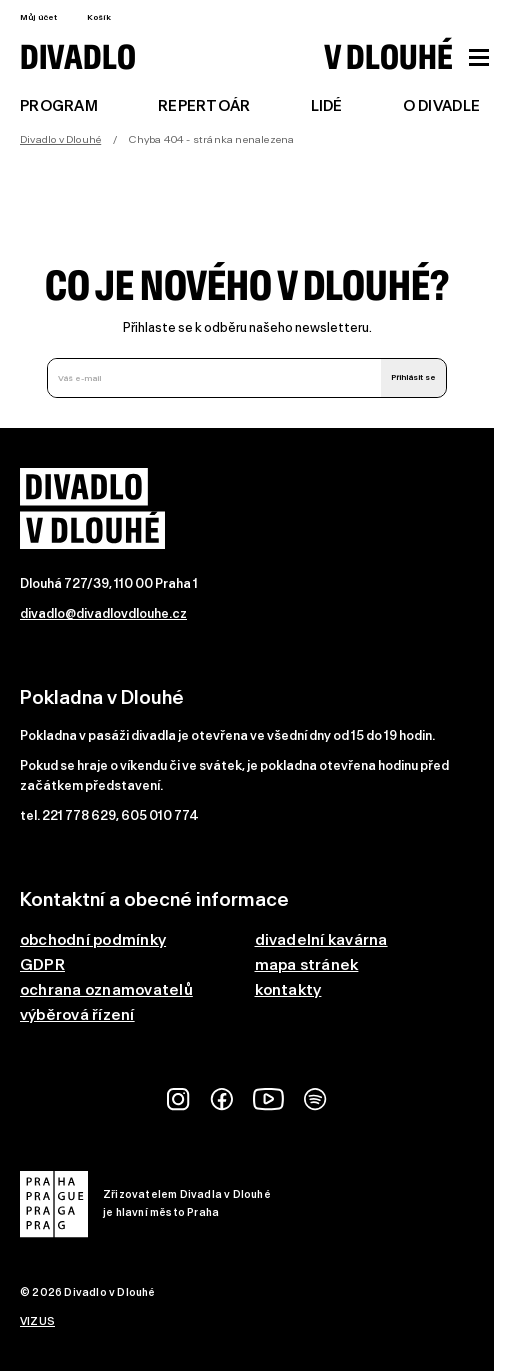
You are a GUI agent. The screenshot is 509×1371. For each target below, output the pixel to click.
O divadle (442, 106)
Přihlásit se (413, 377)
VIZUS (37, 1321)
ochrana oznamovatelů (106, 989)
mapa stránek (307, 964)
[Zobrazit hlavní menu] (479, 57)
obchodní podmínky (93, 939)
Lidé (327, 106)
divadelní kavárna (321, 939)
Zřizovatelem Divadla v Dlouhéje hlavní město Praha (145, 1204)
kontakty (288, 989)
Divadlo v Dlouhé (60, 139)
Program (59, 106)
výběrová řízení (77, 1014)
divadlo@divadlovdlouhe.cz (103, 613)
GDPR (42, 964)
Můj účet (38, 17)
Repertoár (204, 106)
